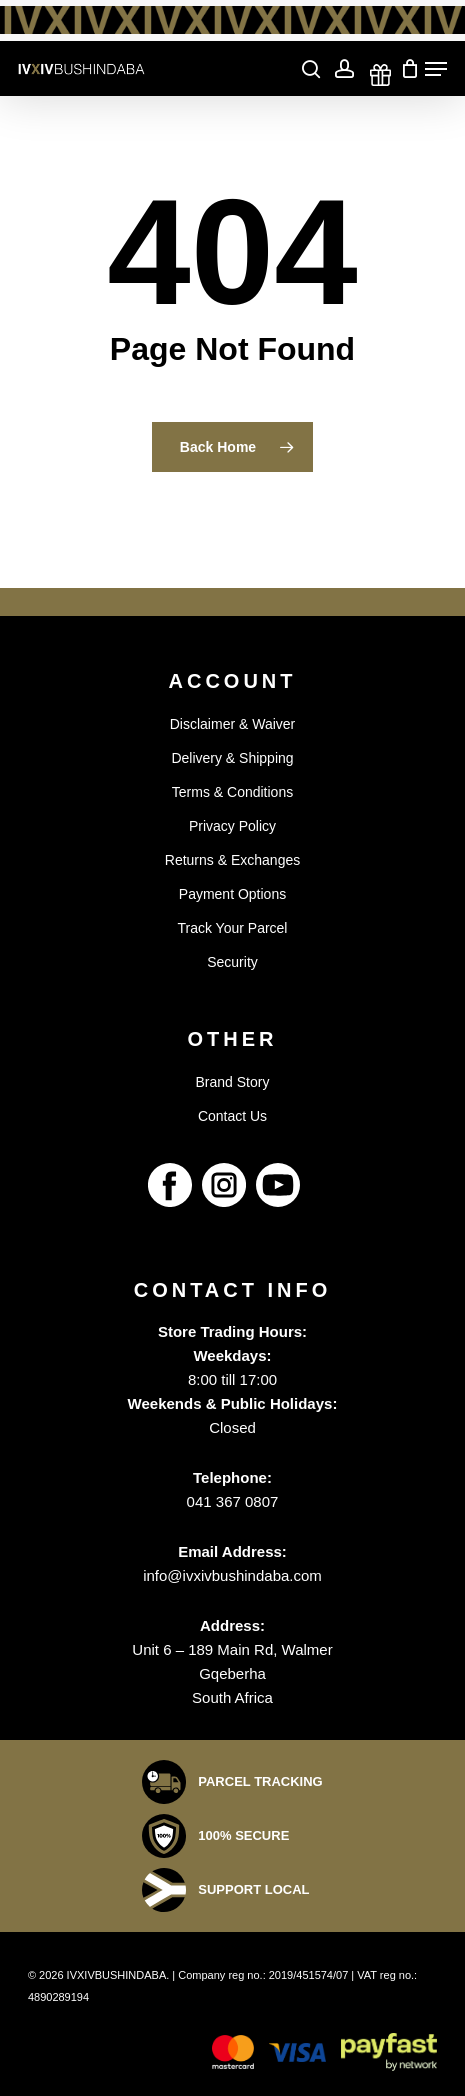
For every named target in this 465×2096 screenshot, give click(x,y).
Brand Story (233, 1082)
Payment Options (232, 894)
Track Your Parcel (233, 928)
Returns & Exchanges (232, 860)
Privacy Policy (232, 826)
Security (232, 962)
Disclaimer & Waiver (233, 724)
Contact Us (232, 1116)
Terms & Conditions (232, 792)
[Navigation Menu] (436, 69)
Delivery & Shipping (232, 758)
